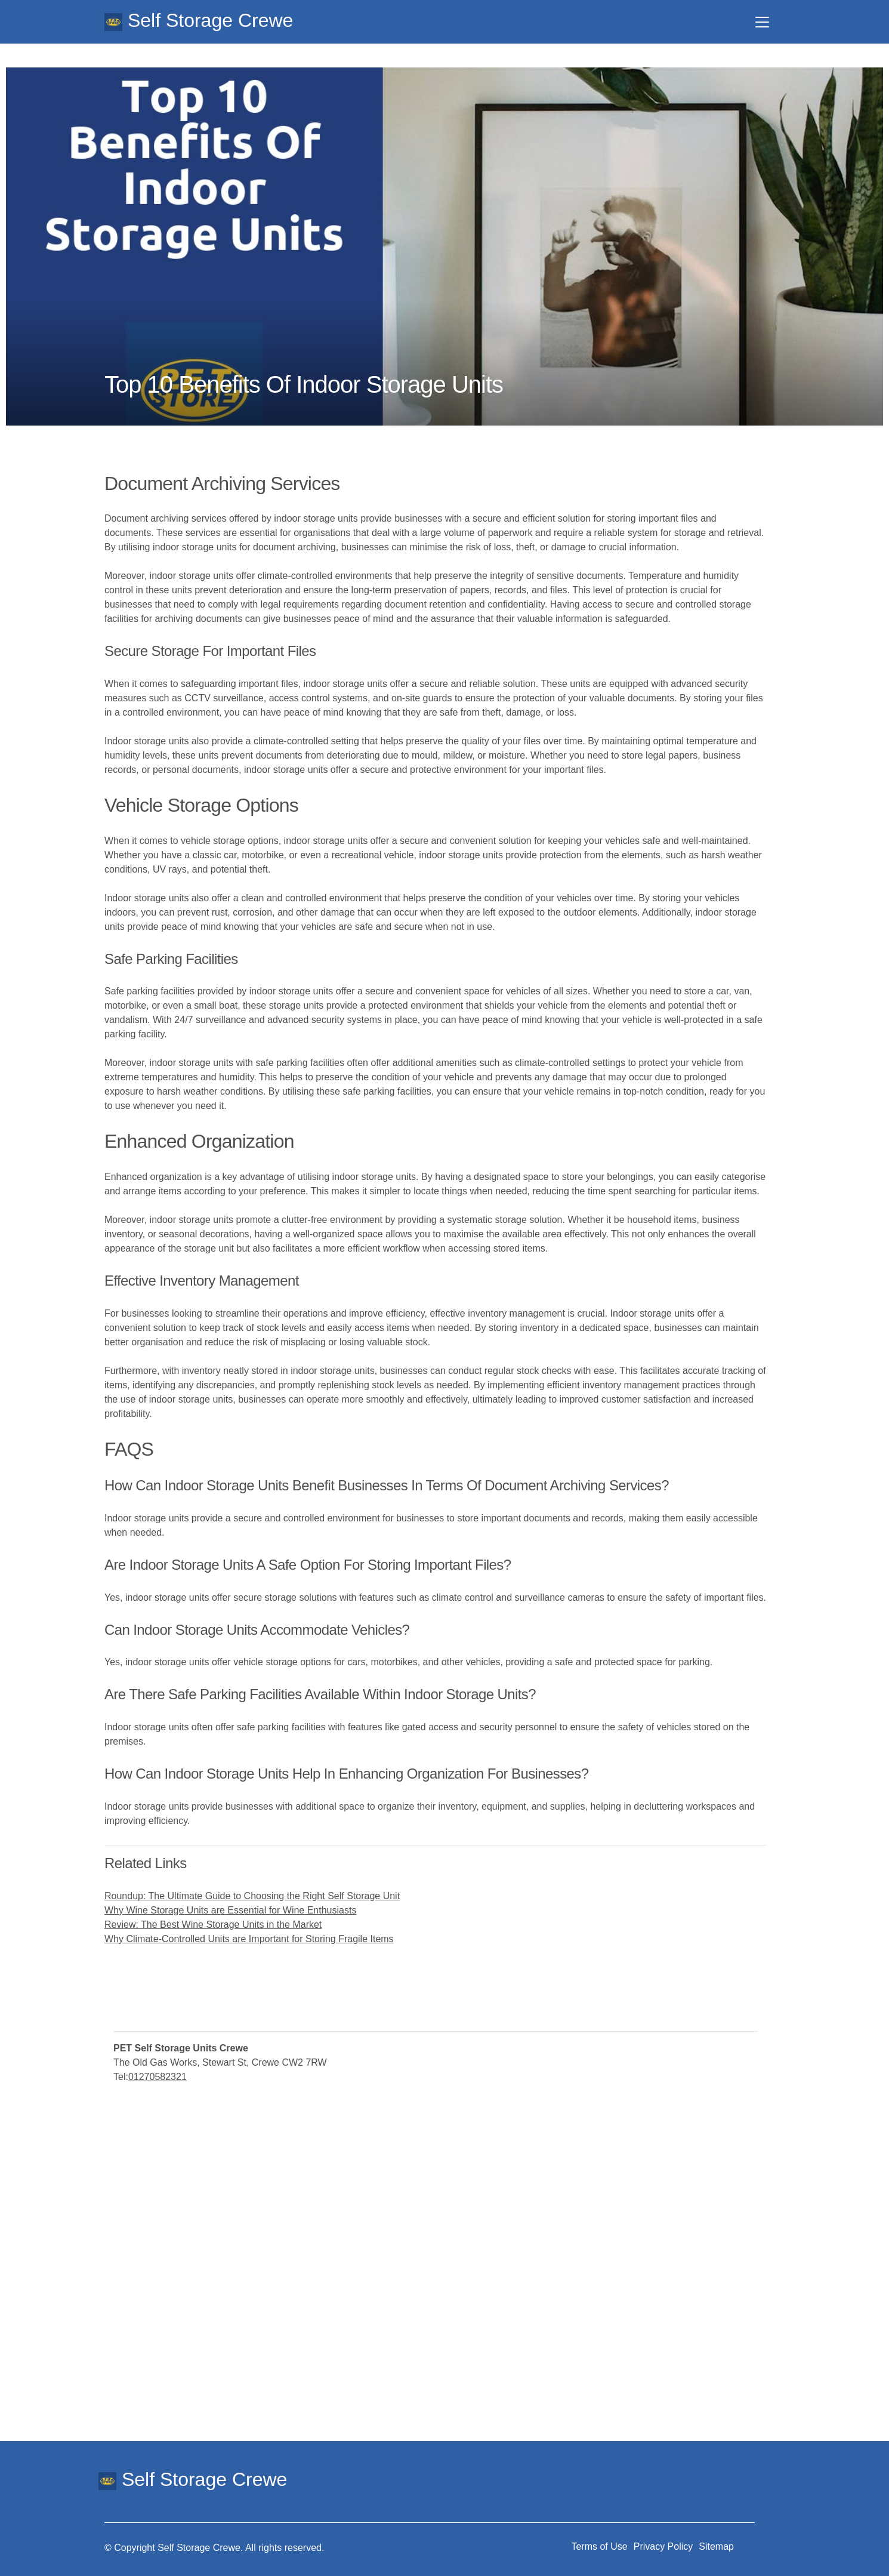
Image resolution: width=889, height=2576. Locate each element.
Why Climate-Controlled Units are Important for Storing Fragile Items (249, 1939)
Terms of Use (599, 2546)
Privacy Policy (663, 2546)
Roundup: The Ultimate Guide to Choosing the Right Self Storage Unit (252, 1896)
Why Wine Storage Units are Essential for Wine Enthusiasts (230, 1910)
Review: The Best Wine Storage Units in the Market (213, 1924)
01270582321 (157, 2077)
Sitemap (716, 2546)
